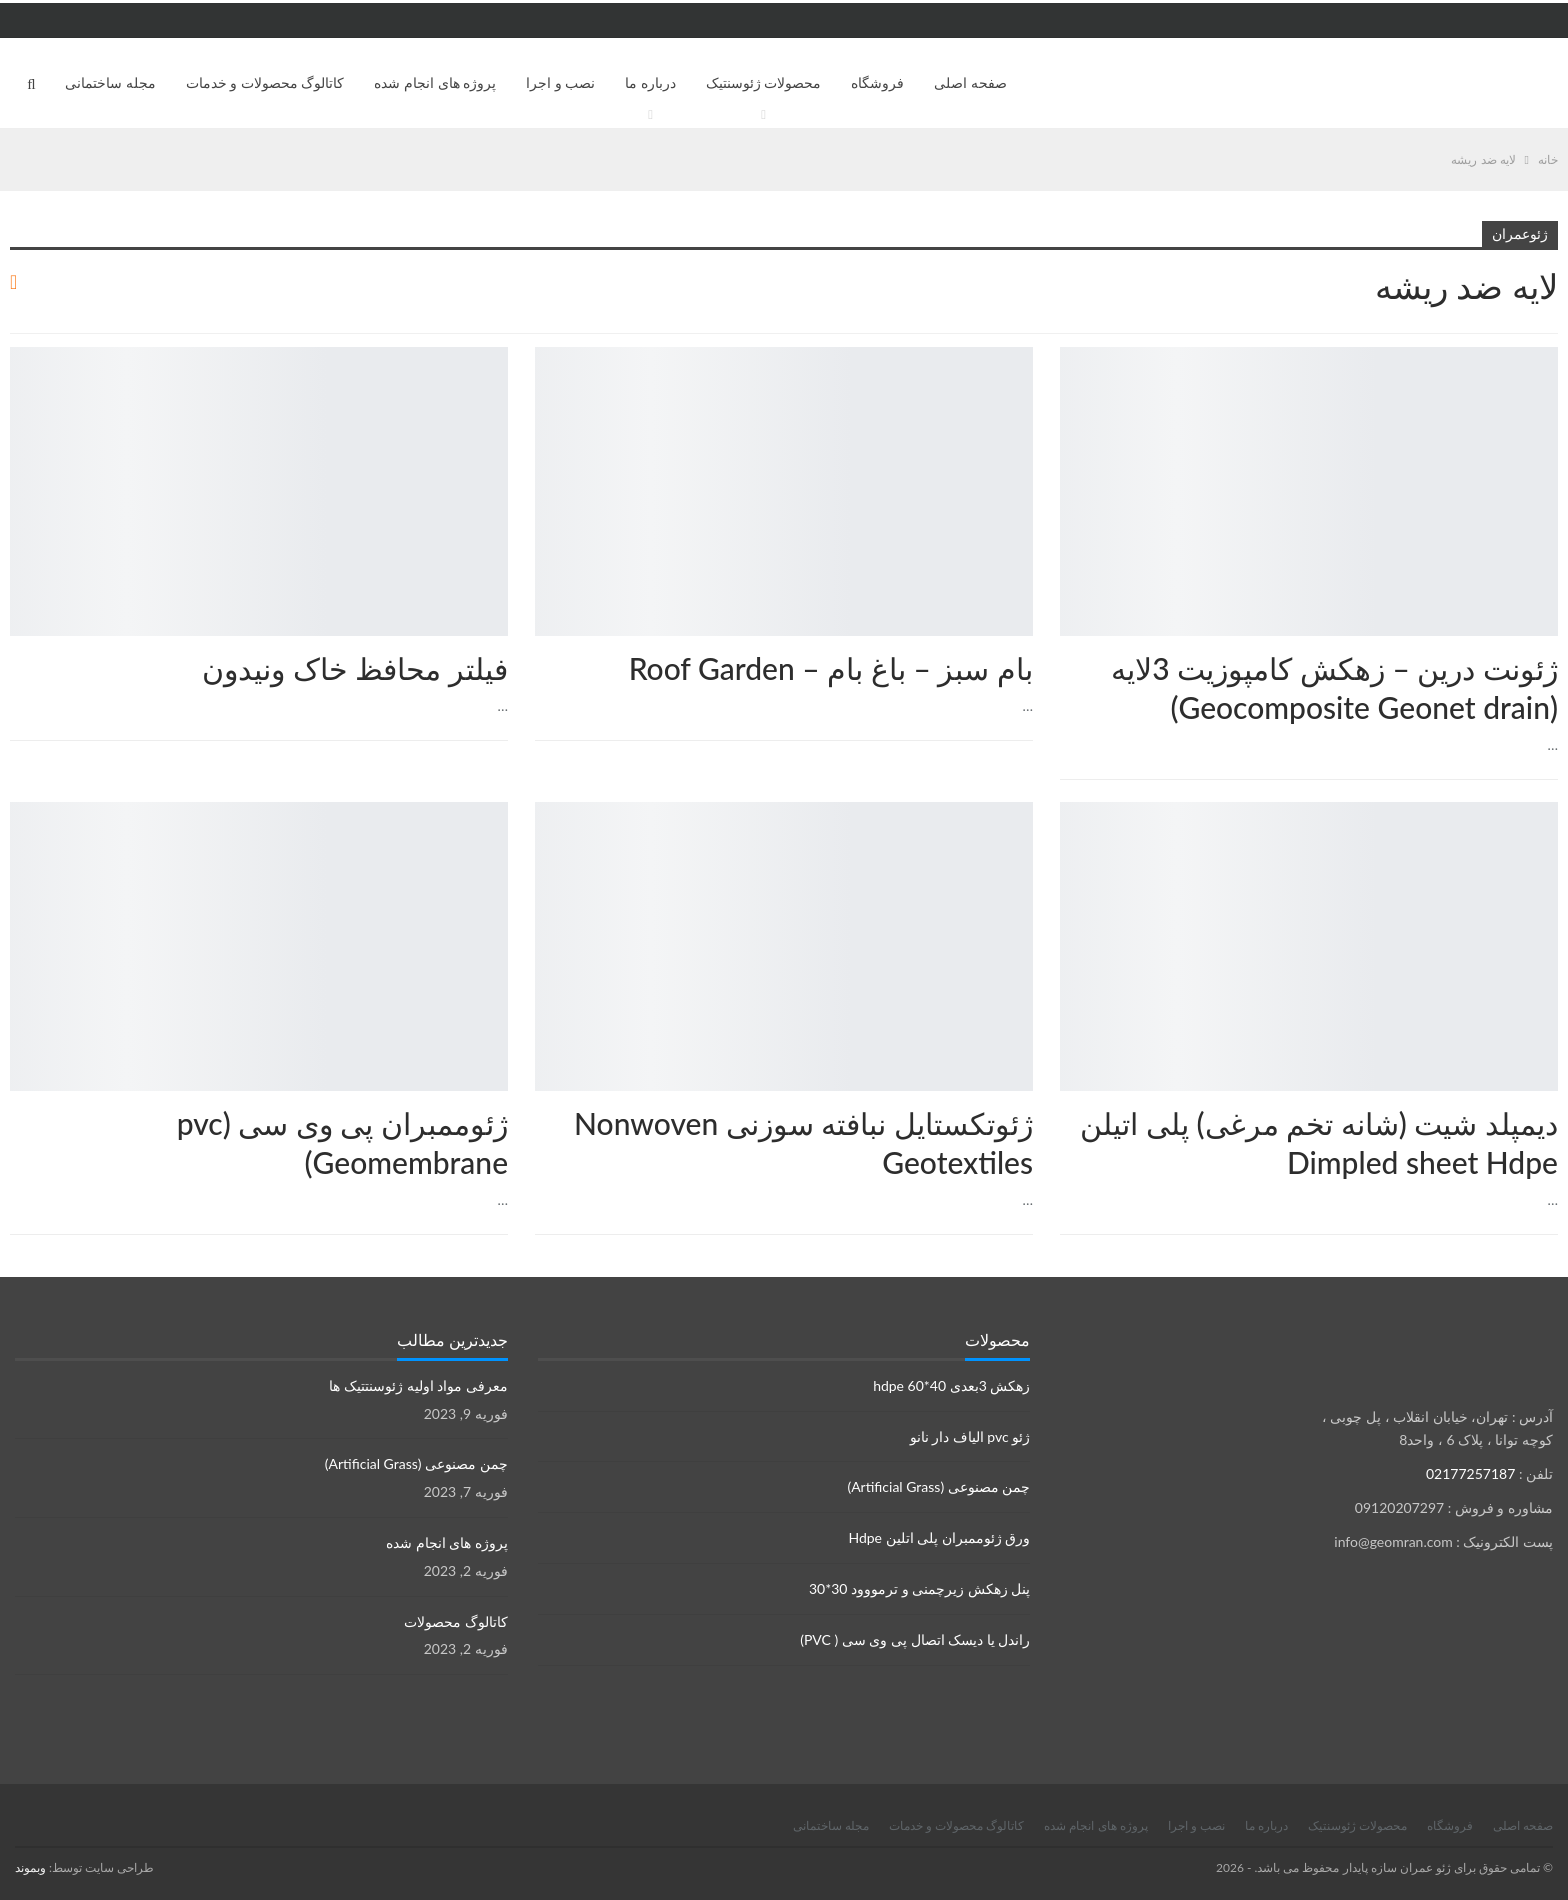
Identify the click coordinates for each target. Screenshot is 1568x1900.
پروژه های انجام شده (435, 82)
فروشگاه (877, 82)
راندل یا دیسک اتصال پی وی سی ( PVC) (915, 1639)
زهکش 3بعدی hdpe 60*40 (951, 1385)
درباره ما (650, 82)
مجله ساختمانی (110, 82)
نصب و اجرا (560, 82)
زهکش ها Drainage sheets (1551, 349)
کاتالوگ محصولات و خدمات (265, 82)
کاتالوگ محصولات (456, 1621)
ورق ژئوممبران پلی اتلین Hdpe (939, 1537)
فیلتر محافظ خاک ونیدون (355, 668)
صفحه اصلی (970, 82)
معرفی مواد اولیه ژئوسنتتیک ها (418, 1385)
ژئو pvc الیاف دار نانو (970, 1436)
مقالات (1026, 349)
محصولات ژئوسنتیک (764, 82)
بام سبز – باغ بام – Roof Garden (831, 668)
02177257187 (1470, 1473)
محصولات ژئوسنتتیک (501, 349)
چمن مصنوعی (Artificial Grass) (938, 1486)
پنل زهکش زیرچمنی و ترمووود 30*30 (919, 1588)
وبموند (30, 1867)
